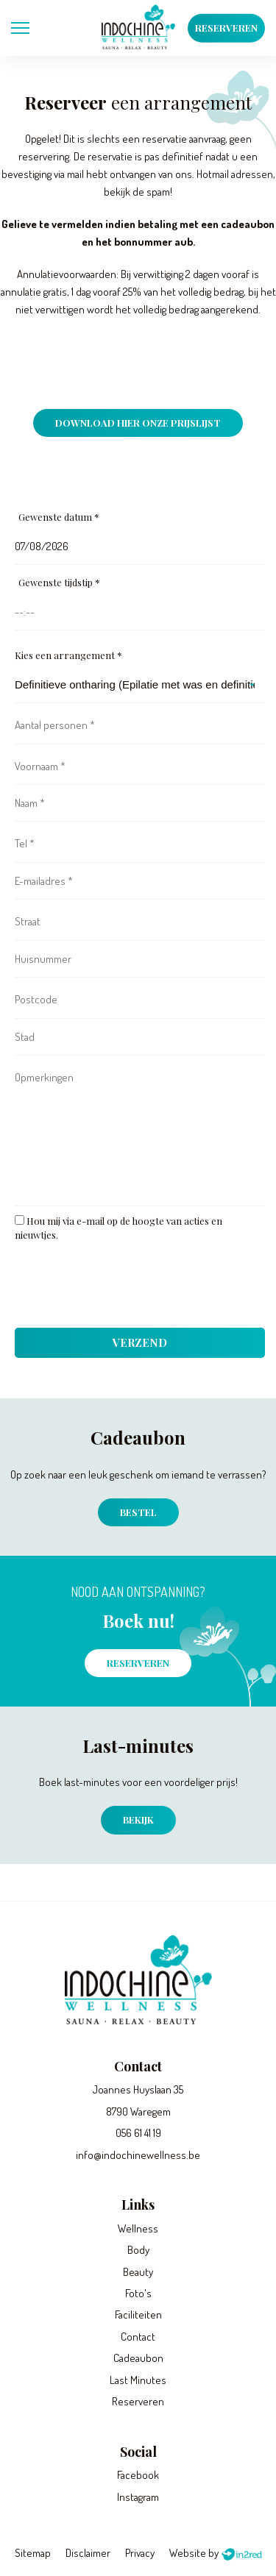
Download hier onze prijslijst (138, 422)
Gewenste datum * (58, 516)
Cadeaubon (138, 2358)
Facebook (138, 2475)
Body (138, 2250)
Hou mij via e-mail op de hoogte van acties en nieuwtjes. (118, 1227)
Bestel (138, 1512)
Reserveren (226, 27)
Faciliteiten (138, 2314)
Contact (138, 2337)
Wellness (138, 2228)
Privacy (140, 2553)
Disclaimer (88, 2553)
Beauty (138, 2272)
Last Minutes (138, 2380)
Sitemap (33, 2553)
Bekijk (138, 1819)
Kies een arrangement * (68, 655)
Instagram (138, 2497)
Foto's (138, 2293)
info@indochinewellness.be (138, 2155)
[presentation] (126, 1288)
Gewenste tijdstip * (59, 582)
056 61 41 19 (138, 2133)
